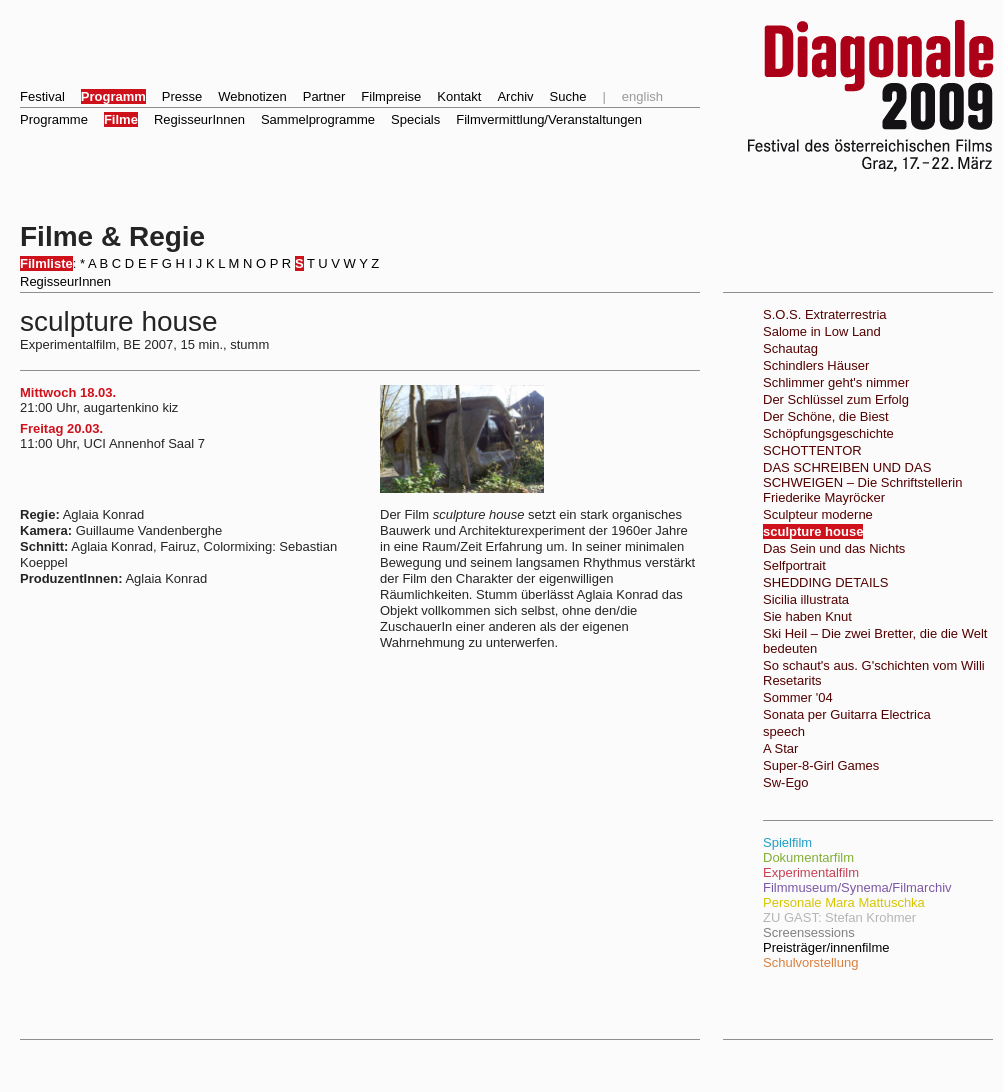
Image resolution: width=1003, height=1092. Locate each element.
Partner (324, 96)
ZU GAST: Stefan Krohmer (839, 917)
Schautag (790, 348)
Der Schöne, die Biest (826, 416)
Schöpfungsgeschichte (828, 433)
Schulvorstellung (810, 962)
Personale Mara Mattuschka (844, 902)
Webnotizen (252, 96)
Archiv (515, 96)
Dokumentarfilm (808, 857)
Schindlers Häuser (816, 365)
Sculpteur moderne (818, 514)
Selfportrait (794, 565)
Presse (182, 96)
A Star (780, 748)
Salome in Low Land (822, 331)
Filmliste (46, 263)
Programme (54, 119)
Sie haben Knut (807, 616)
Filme (121, 119)
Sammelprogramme (318, 119)
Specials (415, 119)
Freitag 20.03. (61, 428)
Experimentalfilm (811, 872)
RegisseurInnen (199, 119)
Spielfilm (787, 842)
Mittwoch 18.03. (68, 392)
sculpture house (813, 531)
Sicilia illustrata (806, 599)
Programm (113, 96)
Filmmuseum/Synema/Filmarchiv (857, 887)
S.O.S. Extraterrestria (825, 314)
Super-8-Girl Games (821, 765)
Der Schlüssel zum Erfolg (836, 399)
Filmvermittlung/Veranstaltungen (549, 119)
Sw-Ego (786, 782)
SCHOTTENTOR (812, 450)
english (642, 96)
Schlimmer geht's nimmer (836, 382)
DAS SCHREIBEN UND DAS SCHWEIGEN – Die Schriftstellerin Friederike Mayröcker (862, 482)
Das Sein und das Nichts (834, 548)
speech (784, 731)
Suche (568, 96)
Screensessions (809, 932)
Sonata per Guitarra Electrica (847, 714)
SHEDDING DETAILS (825, 582)
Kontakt (459, 96)
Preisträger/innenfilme (826, 947)
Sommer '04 (798, 697)
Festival (42, 96)
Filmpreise (391, 96)
